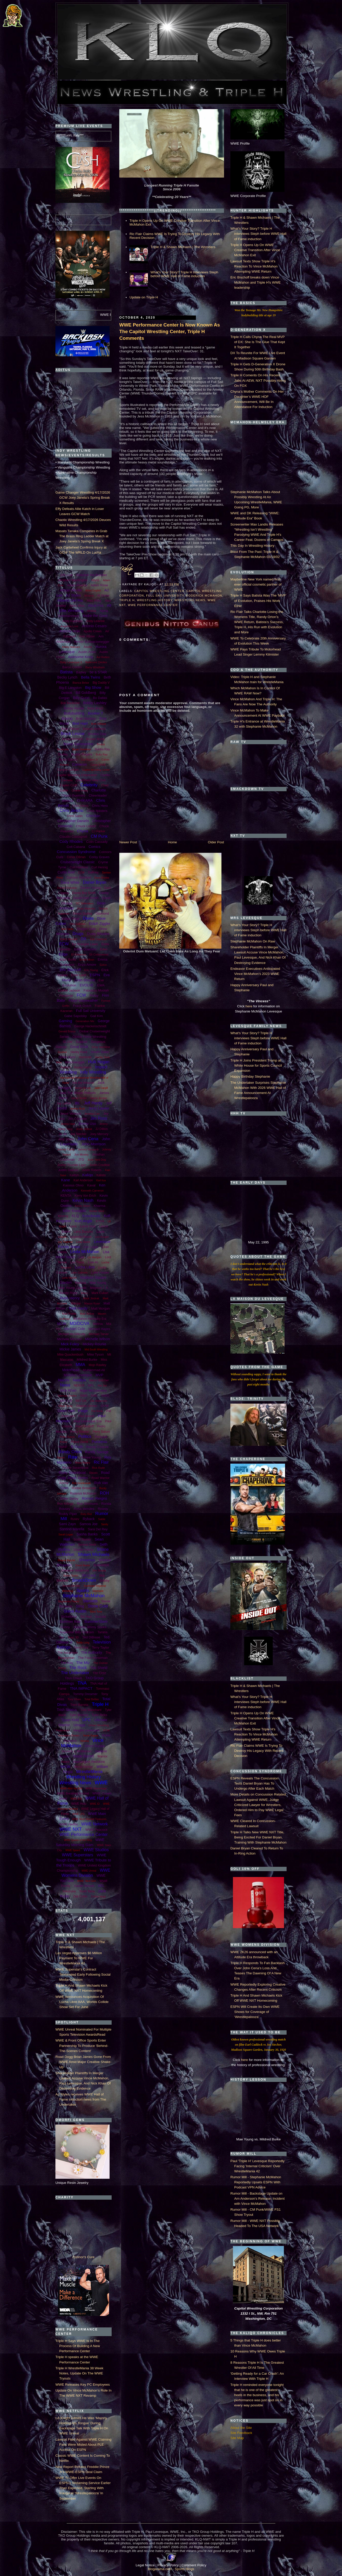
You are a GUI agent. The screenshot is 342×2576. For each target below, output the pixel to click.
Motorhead (70, 1370)
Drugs (78, 933)
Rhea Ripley (82, 1462)
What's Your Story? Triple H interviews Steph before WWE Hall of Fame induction (184, 274)
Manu (84, 1293)
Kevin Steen (82, 1205)
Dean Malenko (86, 908)
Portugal (101, 1437)
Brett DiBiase (98, 723)
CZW (81, 872)
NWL (94, 1395)
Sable (101, 1519)
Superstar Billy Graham (77, 1632)
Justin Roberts (92, 1170)
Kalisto (101, 1175)
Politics (84, 1436)
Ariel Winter (87, 636)
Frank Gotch (82, 1006)
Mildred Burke (87, 1359)
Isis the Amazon (83, 1083)
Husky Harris (83, 1067)
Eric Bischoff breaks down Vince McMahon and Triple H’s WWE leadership (255, 282)
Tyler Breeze (78, 1715)
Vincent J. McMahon (76, 1751)
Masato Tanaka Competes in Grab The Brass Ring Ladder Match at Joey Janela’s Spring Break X (82, 536)
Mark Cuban (99, 1293)
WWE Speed (72, 1850)
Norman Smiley (67, 1395)
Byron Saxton (68, 759)
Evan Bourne (84, 980)
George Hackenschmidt (90, 1026)
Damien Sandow (78, 877)
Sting (80, 1606)
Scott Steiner (82, 1539)
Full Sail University (90, 1011)
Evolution (69, 985)
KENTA (66, 1195)
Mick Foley (70, 1344)
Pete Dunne (67, 1436)
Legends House (80, 1237)
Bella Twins (90, 677)
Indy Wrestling (93, 1072)
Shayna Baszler (66, 1560)
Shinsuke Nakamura (75, 1570)
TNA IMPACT (81, 1688)
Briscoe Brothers (94, 729)
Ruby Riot (86, 1514)
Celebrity (89, 785)
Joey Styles (66, 1139)
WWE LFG (78, 1814)
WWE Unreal (88, 1870)
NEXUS (79, 1385)
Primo (63, 1441)
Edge (63, 954)
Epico (103, 964)
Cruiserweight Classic (77, 862)
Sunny (65, 1627)
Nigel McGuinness (93, 1390)
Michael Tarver (99, 1334)
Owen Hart (66, 1411)
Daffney (93, 872)
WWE (101, 1782)
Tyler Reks (99, 1715)
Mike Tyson (95, 1354)
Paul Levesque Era (88, 1421)
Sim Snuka (99, 1570)
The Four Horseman (93, 1658)
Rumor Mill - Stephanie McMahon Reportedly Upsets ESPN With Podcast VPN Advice (255, 2182)
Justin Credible (99, 1165)
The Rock (78, 1667)
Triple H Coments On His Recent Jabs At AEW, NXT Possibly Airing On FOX (258, 380)
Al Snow (103, 595)
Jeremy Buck (77, 1108)
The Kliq (67, 1663)
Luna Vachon (69, 1277)
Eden (103, 949)
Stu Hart (86, 1616)
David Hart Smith (85, 898)
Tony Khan (74, 1699)
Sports (82, 1590)
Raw (72, 1457)
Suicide (100, 1616)
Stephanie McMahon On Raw (252, 941)
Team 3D (73, 1637)
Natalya (79, 1380)
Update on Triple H (143, 297)
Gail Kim (96, 1016)
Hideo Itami (66, 1057)
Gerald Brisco (67, 1031)
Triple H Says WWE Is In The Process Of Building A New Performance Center (77, 2346)
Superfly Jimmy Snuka (90, 1627)
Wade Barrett (83, 1756)
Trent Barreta (79, 1705)
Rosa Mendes (84, 1509)
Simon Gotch (70, 1575)
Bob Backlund (70, 703)
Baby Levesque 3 (71, 662)
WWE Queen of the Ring (78, 1840)
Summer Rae (70, 1621)
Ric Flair (101, 1462)
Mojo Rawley (97, 1365)
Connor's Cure (84, 2257)
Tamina (103, 1632)
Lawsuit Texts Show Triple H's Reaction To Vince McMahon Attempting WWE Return (254, 266)
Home (172, 842)
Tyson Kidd (70, 1720)
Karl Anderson (83, 1180)
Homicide (85, 1057)
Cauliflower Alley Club (91, 780)
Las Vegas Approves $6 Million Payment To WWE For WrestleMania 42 (78, 1958)
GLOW (67, 1042)
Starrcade (97, 1591)
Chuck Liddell (86, 826)
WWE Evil (76, 1798)
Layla (100, 1231)
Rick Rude (98, 1467)
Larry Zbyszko (83, 1231)
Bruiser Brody (95, 739)
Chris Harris (80, 806)
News (65, 1385)
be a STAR (98, 672)
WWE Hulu (78, 1803)
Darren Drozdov (67, 887)
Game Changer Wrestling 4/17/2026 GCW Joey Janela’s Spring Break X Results (82, 498)
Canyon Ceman (67, 770)
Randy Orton (70, 1452)
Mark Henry (70, 1298)
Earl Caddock (98, 939)
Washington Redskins (89, 1762)
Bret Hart (80, 723)
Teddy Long (82, 1642)
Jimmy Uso (87, 1124)
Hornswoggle (75, 1062)
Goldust (81, 1042)
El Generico (78, 954)
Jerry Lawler (98, 1108)
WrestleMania (89, 1771)
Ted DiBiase (91, 1637)
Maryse (76, 1303)
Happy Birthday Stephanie (250, 1076)
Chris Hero (100, 806)
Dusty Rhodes (98, 934)
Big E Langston (70, 688)
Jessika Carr (92, 1113)
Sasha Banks (87, 1534)
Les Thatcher (65, 1242)
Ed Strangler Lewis (85, 944)
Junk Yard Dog (97, 1159)
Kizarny (63, 1216)
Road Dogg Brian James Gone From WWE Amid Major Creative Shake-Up (83, 2062)
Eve (101, 980)
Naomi (63, 1380)
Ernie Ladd (78, 975)
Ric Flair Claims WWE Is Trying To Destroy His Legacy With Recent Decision (257, 1751)
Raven (61, 1457)
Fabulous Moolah (96, 990)
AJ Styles (73, 595)
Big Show (93, 687)
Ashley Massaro (71, 647)
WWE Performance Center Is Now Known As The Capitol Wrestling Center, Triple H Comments (169, 331)
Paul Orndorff (84, 1426)
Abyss (95, 580)
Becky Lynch (67, 677)
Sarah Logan (65, 1534)
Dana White (70, 882)
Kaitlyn (74, 1175)
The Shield (98, 1668)
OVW (105, 1406)
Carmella (67, 780)
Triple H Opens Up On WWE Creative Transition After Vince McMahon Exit (255, 250)
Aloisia (91, 611)
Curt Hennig (99, 867)
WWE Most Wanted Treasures (89, 1819)
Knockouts (91, 1216)
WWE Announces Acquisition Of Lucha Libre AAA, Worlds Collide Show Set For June (82, 2002)
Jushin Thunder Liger (71, 1165)
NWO (105, 1395)
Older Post (216, 842)
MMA (80, 1364)
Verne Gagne (90, 1735)
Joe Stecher (78, 1134)
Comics (95, 847)
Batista (66, 672)
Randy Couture (97, 1447)
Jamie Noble (79, 1098)
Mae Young (97, 1283)
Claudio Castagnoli (73, 836)
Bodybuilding (74, 713)
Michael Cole (74, 1329)
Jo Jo (63, 1134)
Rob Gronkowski (81, 1483)
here (248, 1006)
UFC (86, 1720)
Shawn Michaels (94, 1554)
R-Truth (77, 1447)
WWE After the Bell (71, 1788)
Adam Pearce (77, 585)
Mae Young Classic (72, 1288)
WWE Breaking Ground (73, 1793)
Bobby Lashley (95, 703)
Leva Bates (83, 1241)
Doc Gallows (78, 923)
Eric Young (91, 970)
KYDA (100, 1221)
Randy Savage (97, 1452)
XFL (101, 1886)
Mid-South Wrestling (96, 1349)
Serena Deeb (87, 1544)
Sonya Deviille (71, 1585)
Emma (103, 959)
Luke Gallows (79, 1272)
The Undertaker (75, 1673)
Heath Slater (100, 1052)
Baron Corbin (72, 667)
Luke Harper (100, 1272)
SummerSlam (96, 1621)
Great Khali (79, 1047)
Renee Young (91, 1457)
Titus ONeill (73, 1678)
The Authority (91, 1652)
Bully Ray (102, 754)
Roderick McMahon (83, 1493)
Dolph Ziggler (99, 924)
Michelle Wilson (97, 1339)
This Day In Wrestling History (252, 545)
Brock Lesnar (73, 733)
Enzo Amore (87, 964)
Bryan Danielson (82, 749)
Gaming (65, 1021)
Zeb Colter (80, 1896)
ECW (63, 944)
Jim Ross (98, 1118)
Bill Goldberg (86, 693)
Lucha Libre (85, 1267)
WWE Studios (96, 1850)
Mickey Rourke (94, 1344)
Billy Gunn (81, 698)
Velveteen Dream (68, 1735)
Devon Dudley (82, 913)
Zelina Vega (98, 1896)
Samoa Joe (88, 1524)
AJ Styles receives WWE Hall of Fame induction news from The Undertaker (80, 2099)
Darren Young (90, 888)
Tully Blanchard (90, 1710)
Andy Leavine (95, 621)
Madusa (80, 1283)
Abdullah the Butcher (91, 575)
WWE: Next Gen (86, 1881)
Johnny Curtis (65, 1149)
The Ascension (67, 1652)
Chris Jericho (71, 810)
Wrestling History (83, 1776)
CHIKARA (84, 800)
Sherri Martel (82, 1565)
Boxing (67, 718)
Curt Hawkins (79, 867)
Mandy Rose (68, 1293)
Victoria (84, 1741)
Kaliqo (87, 1175)
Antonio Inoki (70, 631)
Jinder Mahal (84, 1128)
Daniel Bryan (95, 882)
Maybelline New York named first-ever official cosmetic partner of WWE (255, 584)
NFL (91, 1385)
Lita (81, 1257)
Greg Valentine (101, 1046)
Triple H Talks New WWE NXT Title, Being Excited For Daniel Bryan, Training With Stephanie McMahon (258, 1837)
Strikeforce (69, 1616)
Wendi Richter (83, 1767)
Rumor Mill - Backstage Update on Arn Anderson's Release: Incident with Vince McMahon (257, 2199)
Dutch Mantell (68, 939)
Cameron (79, 764)
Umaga (79, 1725)
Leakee (62, 1236)
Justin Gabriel (68, 1170)
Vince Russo (95, 1746)
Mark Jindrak (91, 1298)
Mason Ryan (92, 1303)
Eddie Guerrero (85, 949)
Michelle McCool (69, 1339)
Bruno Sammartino (78, 744)
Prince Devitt (79, 1442)
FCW (81, 995)
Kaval (91, 1185)
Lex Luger (91, 1247)
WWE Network (94, 1824)
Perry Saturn (101, 1431)
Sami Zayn (67, 1524)
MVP (99, 1375)
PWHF (62, 1447)
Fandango (66, 995)
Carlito (105, 775)
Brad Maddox (86, 718)
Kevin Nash (83, 1200)
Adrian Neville (71, 590)
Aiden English (93, 590)
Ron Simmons (87, 1504)
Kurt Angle (83, 1221)
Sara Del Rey (98, 1529)
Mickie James (70, 1349)
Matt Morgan (100, 1308)
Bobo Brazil (95, 708)
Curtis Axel (66, 872)
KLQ (75, 1216)
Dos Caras (67, 929)
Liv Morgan (94, 1257)
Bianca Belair (81, 682)
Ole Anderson (98, 1400)
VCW (106, 1730)
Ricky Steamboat (72, 1473)
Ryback (89, 1519)
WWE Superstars (77, 1855)
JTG (81, 1159)
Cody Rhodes (71, 841)
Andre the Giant (95, 616)
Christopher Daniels (73, 821)
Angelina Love (69, 626)
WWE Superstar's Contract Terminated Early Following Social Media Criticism (83, 1974)
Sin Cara (89, 1575)
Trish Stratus (67, 1710)
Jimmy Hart (68, 1123)
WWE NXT (71, 1829)
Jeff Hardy (93, 1103)
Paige (83, 1410)
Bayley (81, 672)
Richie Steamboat (75, 1468)
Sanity (104, 1524)
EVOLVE (87, 985)
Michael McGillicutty (71, 1334)
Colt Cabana (76, 847)
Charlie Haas (80, 790)
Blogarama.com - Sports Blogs (171, 2569)
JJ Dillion (102, 1129)
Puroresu (99, 1441)
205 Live (66, 575)
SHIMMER (101, 1565)
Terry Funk (81, 1647)
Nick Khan (68, 1390)
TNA (82, 1683)
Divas (88, 918)
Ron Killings (65, 1504)
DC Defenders (85, 903)
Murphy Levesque (78, 1375)
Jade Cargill (101, 1088)
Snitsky (105, 1580)
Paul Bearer (86, 1416)
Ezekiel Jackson (69, 990)
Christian (93, 816)
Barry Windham (95, 667)
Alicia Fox (95, 605)
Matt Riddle (69, 1313)
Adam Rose (99, 585)
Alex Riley (94, 600)
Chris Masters (97, 811)
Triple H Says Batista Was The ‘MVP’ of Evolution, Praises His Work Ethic (258, 600)
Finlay (94, 995)
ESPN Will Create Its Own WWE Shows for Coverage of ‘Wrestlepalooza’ (254, 2012)
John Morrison (93, 1144)
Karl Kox (101, 1180)
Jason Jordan (98, 1098)
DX (83, 939)
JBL (77, 1103)
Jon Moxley (81, 1154)
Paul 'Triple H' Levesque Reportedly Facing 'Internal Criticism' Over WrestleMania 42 (257, 2166)
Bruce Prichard (72, 739)
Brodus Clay (97, 734)
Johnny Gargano (88, 1149)
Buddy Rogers (81, 754)
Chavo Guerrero (73, 795)
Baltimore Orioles (96, 662)
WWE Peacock (96, 1830)
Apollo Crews (93, 631)
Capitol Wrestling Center (96, 769)
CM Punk (99, 836)
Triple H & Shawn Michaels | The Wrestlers (182, 247)
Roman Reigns (94, 1498)
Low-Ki (93, 1262)
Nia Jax (102, 1385)
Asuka (88, 647)
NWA (84, 1395)
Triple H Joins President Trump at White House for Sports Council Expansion (256, 1065)
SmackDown (84, 1580)
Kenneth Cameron (92, 1190)
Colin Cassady (97, 842)
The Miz (83, 1662)
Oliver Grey (65, 1405)
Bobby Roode (74, 708)
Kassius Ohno (73, 1185)
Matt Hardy (78, 1308)
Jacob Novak (83, 1087)
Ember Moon (87, 959)
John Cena (87, 1138)
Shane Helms (83, 1550)
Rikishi (93, 1472)
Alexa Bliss (77, 606)
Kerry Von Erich (85, 1195)
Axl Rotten (103, 657)
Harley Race (78, 1052)
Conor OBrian (76, 857)
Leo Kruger (102, 1236)
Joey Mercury (99, 1134)
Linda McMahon (84, 1252)
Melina (98, 1324)
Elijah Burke (68, 959)
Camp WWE (98, 764)
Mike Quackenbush (70, 1354)
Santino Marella (72, 1529)
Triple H (100, 1704)
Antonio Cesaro (94, 626)
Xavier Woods (84, 1886)
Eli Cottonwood (98, 954)
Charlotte (98, 790)
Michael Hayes (99, 1329)
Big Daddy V (101, 682)
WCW (65, 1766)
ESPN (95, 975)
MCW (61, 1324)
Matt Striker (87, 1313)
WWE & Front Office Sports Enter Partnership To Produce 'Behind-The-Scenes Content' (81, 2045)
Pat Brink (97, 1411)
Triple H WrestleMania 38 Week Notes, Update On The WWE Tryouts (79, 2373)
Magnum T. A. (99, 1288)
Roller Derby (69, 1498)
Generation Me (85, 1021)
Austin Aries (87, 652)
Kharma (99, 1206)
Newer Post (128, 842)
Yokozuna (69, 1891)
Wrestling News (75, 1782)
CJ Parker (98, 831)
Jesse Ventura (70, 1113)
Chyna (82, 831)
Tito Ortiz (99, 1673)
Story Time (96, 1611)
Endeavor (67, 964)
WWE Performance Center (83, 1834)
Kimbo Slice (96, 1211)
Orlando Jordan (86, 1406)
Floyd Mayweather (83, 1000)
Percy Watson (79, 1431)
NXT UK (81, 1401)
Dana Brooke (102, 877)
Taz (61, 1637)
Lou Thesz (77, 1262)
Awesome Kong (80, 657)
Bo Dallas (100, 698)
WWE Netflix (68, 1824)
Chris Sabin (75, 816)
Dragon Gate (86, 929)
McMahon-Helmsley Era (90, 1319)
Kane (65, 1180)
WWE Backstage (96, 1788)
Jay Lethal (64, 1103)
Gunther (62, 1052)
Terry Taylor (100, 1647)
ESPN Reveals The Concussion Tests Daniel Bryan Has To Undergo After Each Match (254, 1783)
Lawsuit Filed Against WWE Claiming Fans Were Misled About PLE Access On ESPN (83, 2445)
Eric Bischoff (70, 970)
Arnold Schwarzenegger (92, 642)
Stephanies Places (68, 1601)
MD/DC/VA (79, 1323)
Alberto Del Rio (70, 600)
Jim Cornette (77, 1119)
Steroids (90, 1601)
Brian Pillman (70, 729)
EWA (100, 985)
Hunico (65, 1067)
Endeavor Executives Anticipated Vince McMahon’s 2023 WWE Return (255, 974)
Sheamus (87, 1560)
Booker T (95, 713)
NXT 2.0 (66, 1401)
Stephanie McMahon (83, 1595)
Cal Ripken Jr (89, 759)
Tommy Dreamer (85, 1694)
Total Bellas (91, 1699)
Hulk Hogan (99, 1062)
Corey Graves (99, 857)
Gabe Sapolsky (75, 1016)
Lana (73, 1226)
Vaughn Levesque (86, 1730)
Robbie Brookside (84, 1488)
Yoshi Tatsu (87, 1891)
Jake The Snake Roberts (77, 1093)
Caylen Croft (68, 785)
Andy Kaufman (72, 621)
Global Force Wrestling (89, 1037)
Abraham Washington (73, 580)
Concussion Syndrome (76, 851)
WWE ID (95, 1803)
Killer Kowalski (74, 1211)
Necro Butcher (99, 1380)
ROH (104, 1493)
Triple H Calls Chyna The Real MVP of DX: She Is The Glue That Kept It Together (257, 342)
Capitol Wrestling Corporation (77, 775)
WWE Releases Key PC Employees (82, 2384)
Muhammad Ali (94, 1370)
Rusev (74, 1519)
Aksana (89, 595)
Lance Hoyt (88, 1226)
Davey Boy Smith (84, 893)
